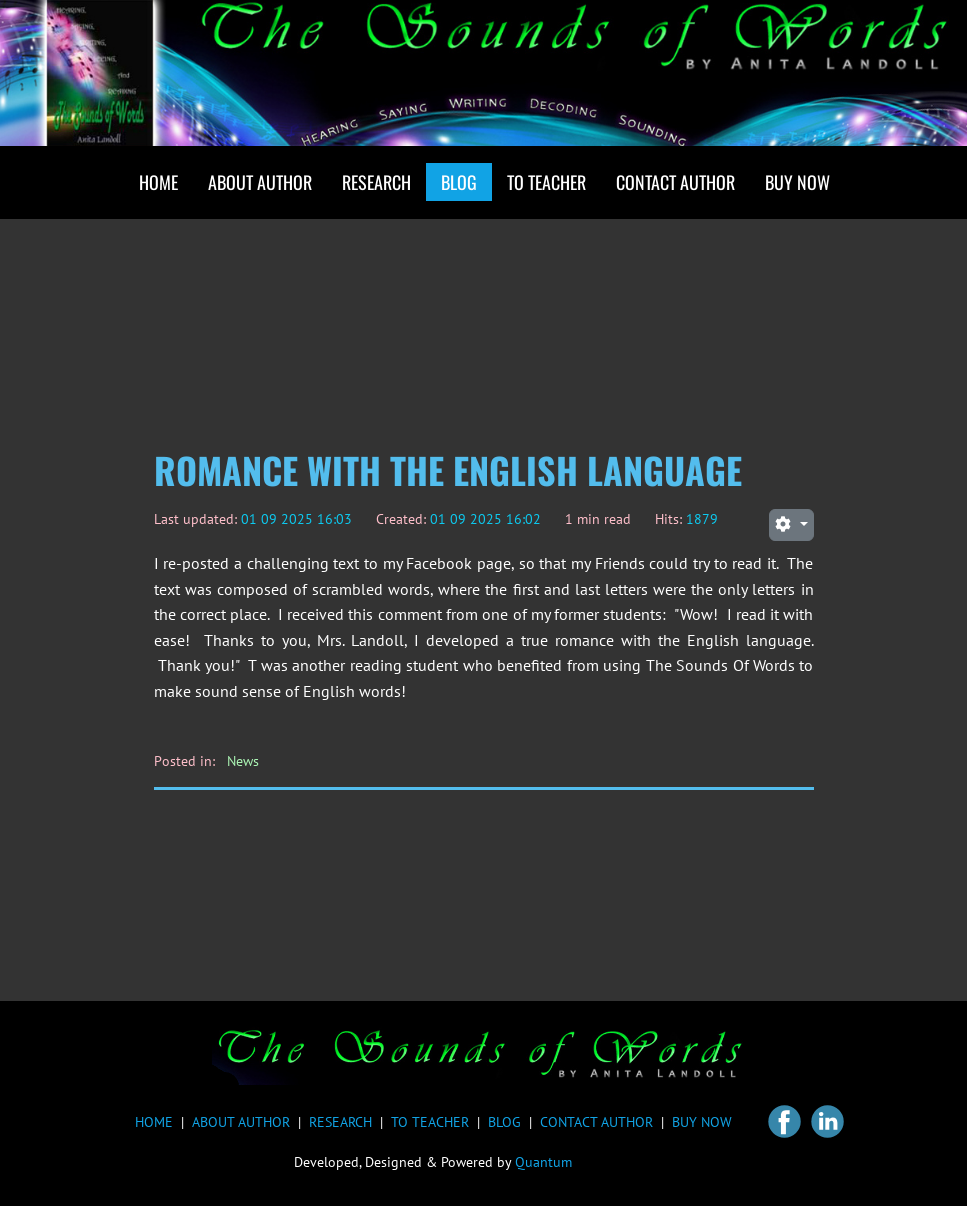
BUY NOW (702, 1122)
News (243, 761)
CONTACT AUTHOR (596, 1122)
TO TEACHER (430, 1122)
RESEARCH (340, 1122)
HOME (154, 1122)
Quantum (543, 1162)
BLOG (504, 1122)
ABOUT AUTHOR (241, 1122)
